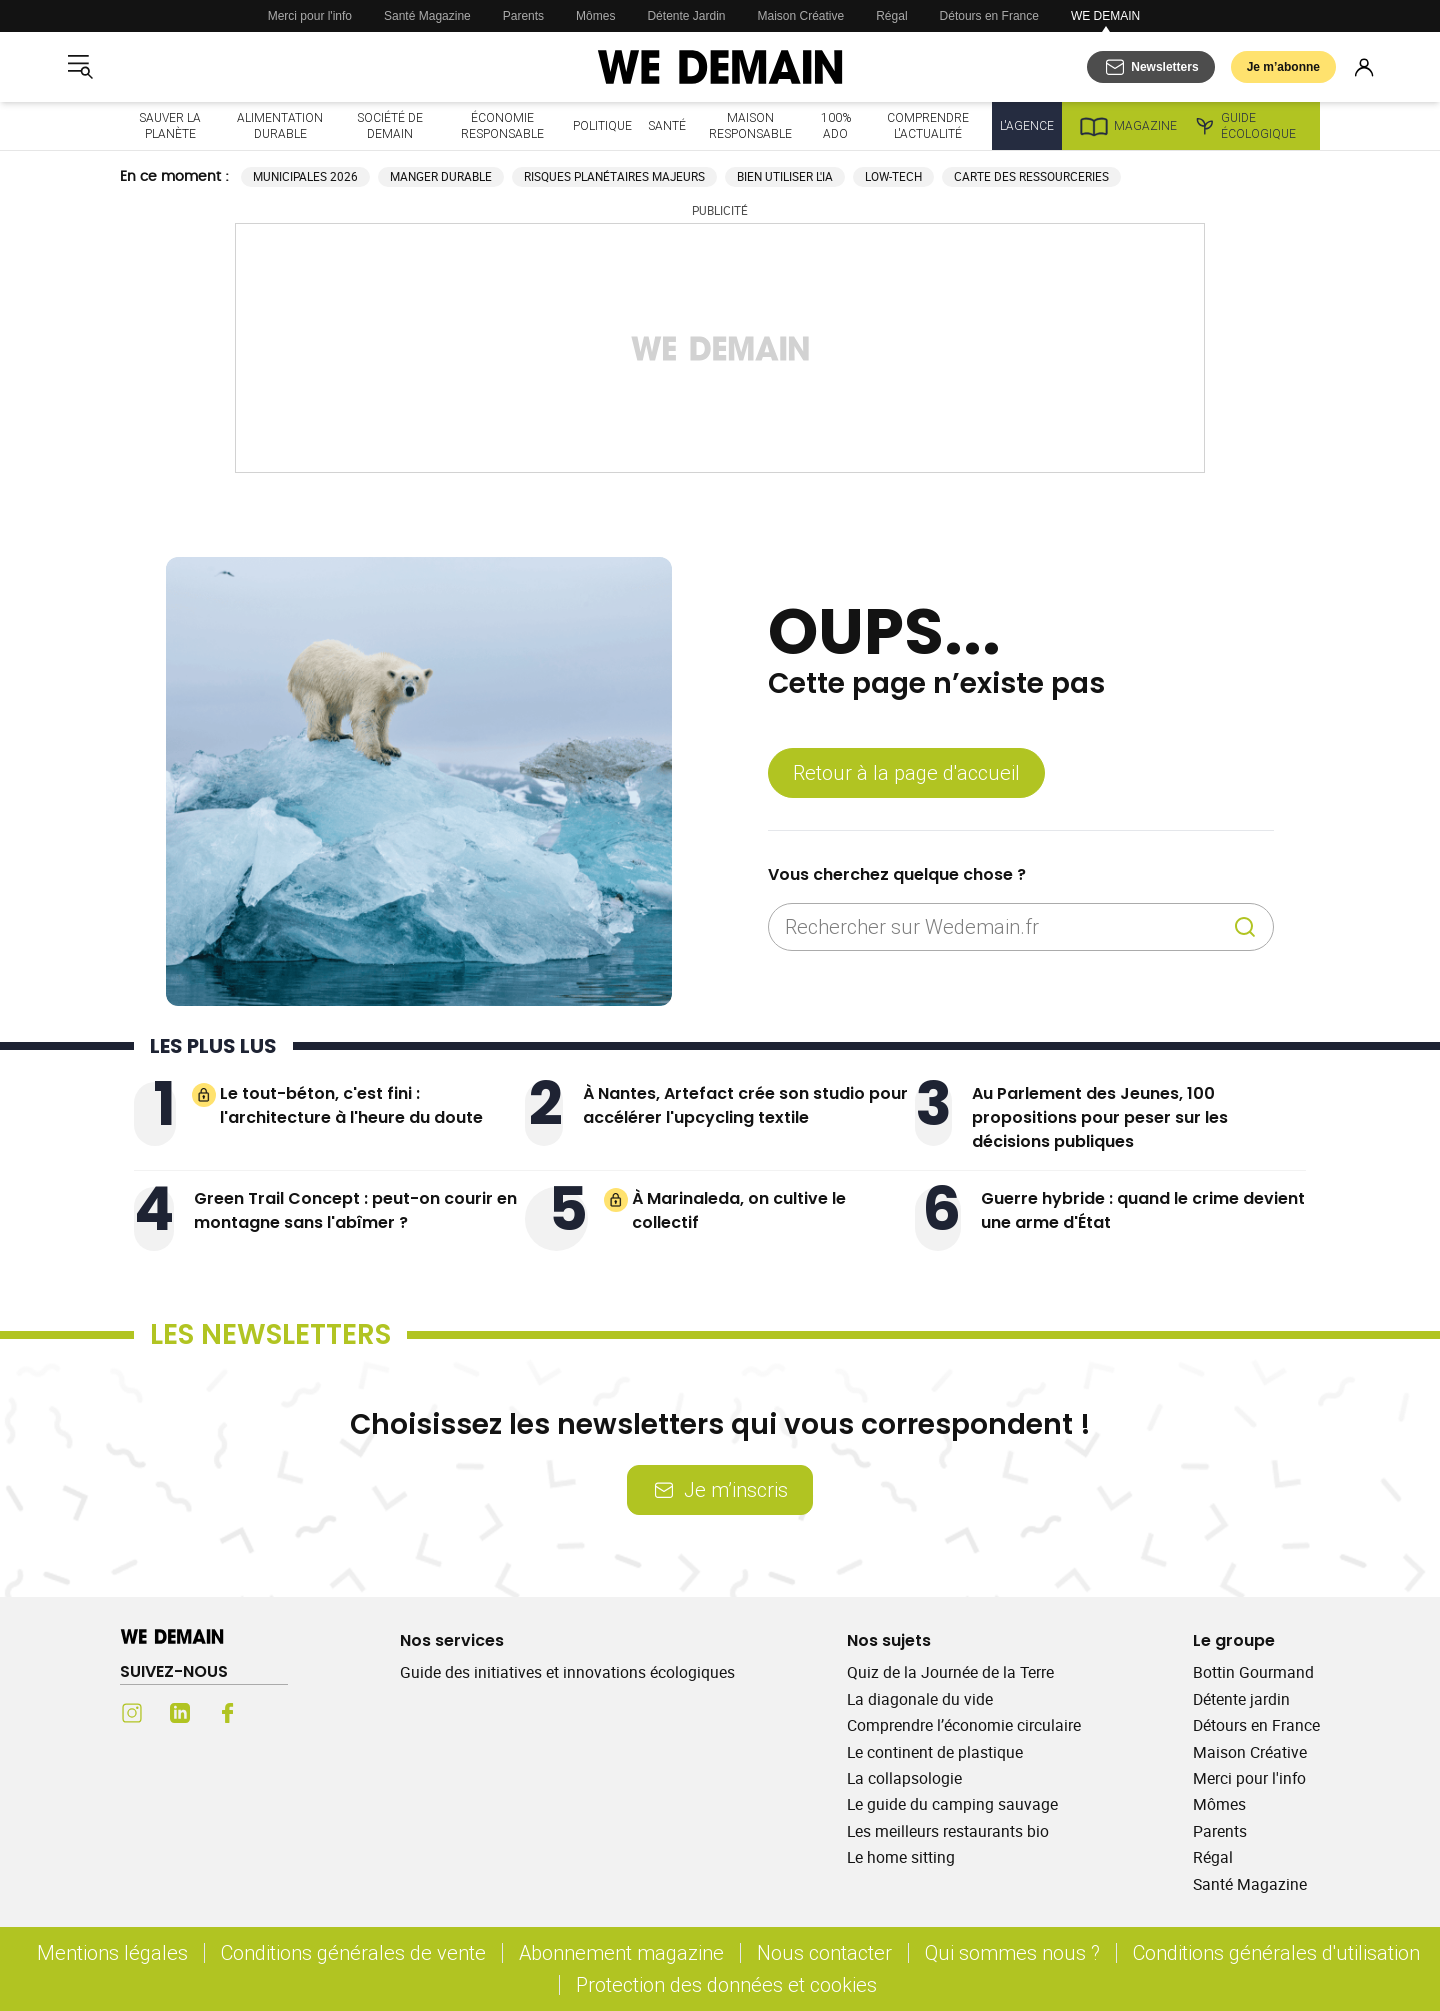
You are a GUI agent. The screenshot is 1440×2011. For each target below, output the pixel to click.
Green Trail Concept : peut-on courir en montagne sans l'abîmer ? (355, 1210)
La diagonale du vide (920, 1699)
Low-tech (893, 176)
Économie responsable (502, 125)
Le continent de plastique (935, 1752)
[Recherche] (1245, 927)
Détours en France (989, 16)
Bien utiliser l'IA (785, 176)
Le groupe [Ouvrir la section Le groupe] (1234, 1640)
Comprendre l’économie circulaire (964, 1725)
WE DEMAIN (1105, 16)
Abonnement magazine (621, 1952)
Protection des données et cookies (729, 1984)
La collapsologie (904, 1778)
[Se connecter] (1364, 67)
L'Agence (1027, 125)
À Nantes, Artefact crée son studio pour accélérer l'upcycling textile (745, 1105)
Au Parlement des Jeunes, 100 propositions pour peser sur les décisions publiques (1100, 1117)
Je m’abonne (1283, 67)
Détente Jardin (686, 16)
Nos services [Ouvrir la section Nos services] (452, 1640)
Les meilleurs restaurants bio (948, 1831)
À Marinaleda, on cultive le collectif (739, 1210)
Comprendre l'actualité (928, 125)
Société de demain (390, 125)
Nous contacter (824, 1952)
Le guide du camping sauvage (952, 1804)
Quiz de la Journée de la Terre (950, 1672)
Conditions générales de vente (353, 1952)
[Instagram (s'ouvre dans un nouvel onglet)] (132, 1713)
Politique (602, 125)
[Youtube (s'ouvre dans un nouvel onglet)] (276, 1713)
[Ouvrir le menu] (80, 67)
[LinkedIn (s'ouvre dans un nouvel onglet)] (180, 1713)
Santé (667, 125)
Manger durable (441, 176)
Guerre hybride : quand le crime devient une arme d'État (1143, 1210)
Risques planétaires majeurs (614, 176)
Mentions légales (112, 1952)
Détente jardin (1241, 1699)
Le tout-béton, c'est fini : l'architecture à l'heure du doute (351, 1105)
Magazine (1127, 126)
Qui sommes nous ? (1012, 1952)
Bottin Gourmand (1253, 1672)
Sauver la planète (170, 125)
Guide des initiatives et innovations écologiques (567, 1672)
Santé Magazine (427, 16)
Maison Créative (801, 16)
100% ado (836, 125)
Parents (523, 16)
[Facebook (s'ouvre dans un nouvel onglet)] (228, 1713)
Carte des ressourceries (1031, 176)
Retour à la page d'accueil (906, 772)
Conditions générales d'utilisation (1276, 1952)
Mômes (595, 16)
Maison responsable (750, 125)
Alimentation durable (280, 125)
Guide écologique (1244, 126)
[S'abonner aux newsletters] (1150, 67)
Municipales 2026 (305, 176)
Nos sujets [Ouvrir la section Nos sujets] (889, 1640)
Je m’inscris (720, 1489)
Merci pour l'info (310, 16)
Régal (891, 16)
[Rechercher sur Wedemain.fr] (1005, 927)
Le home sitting (901, 1857)
